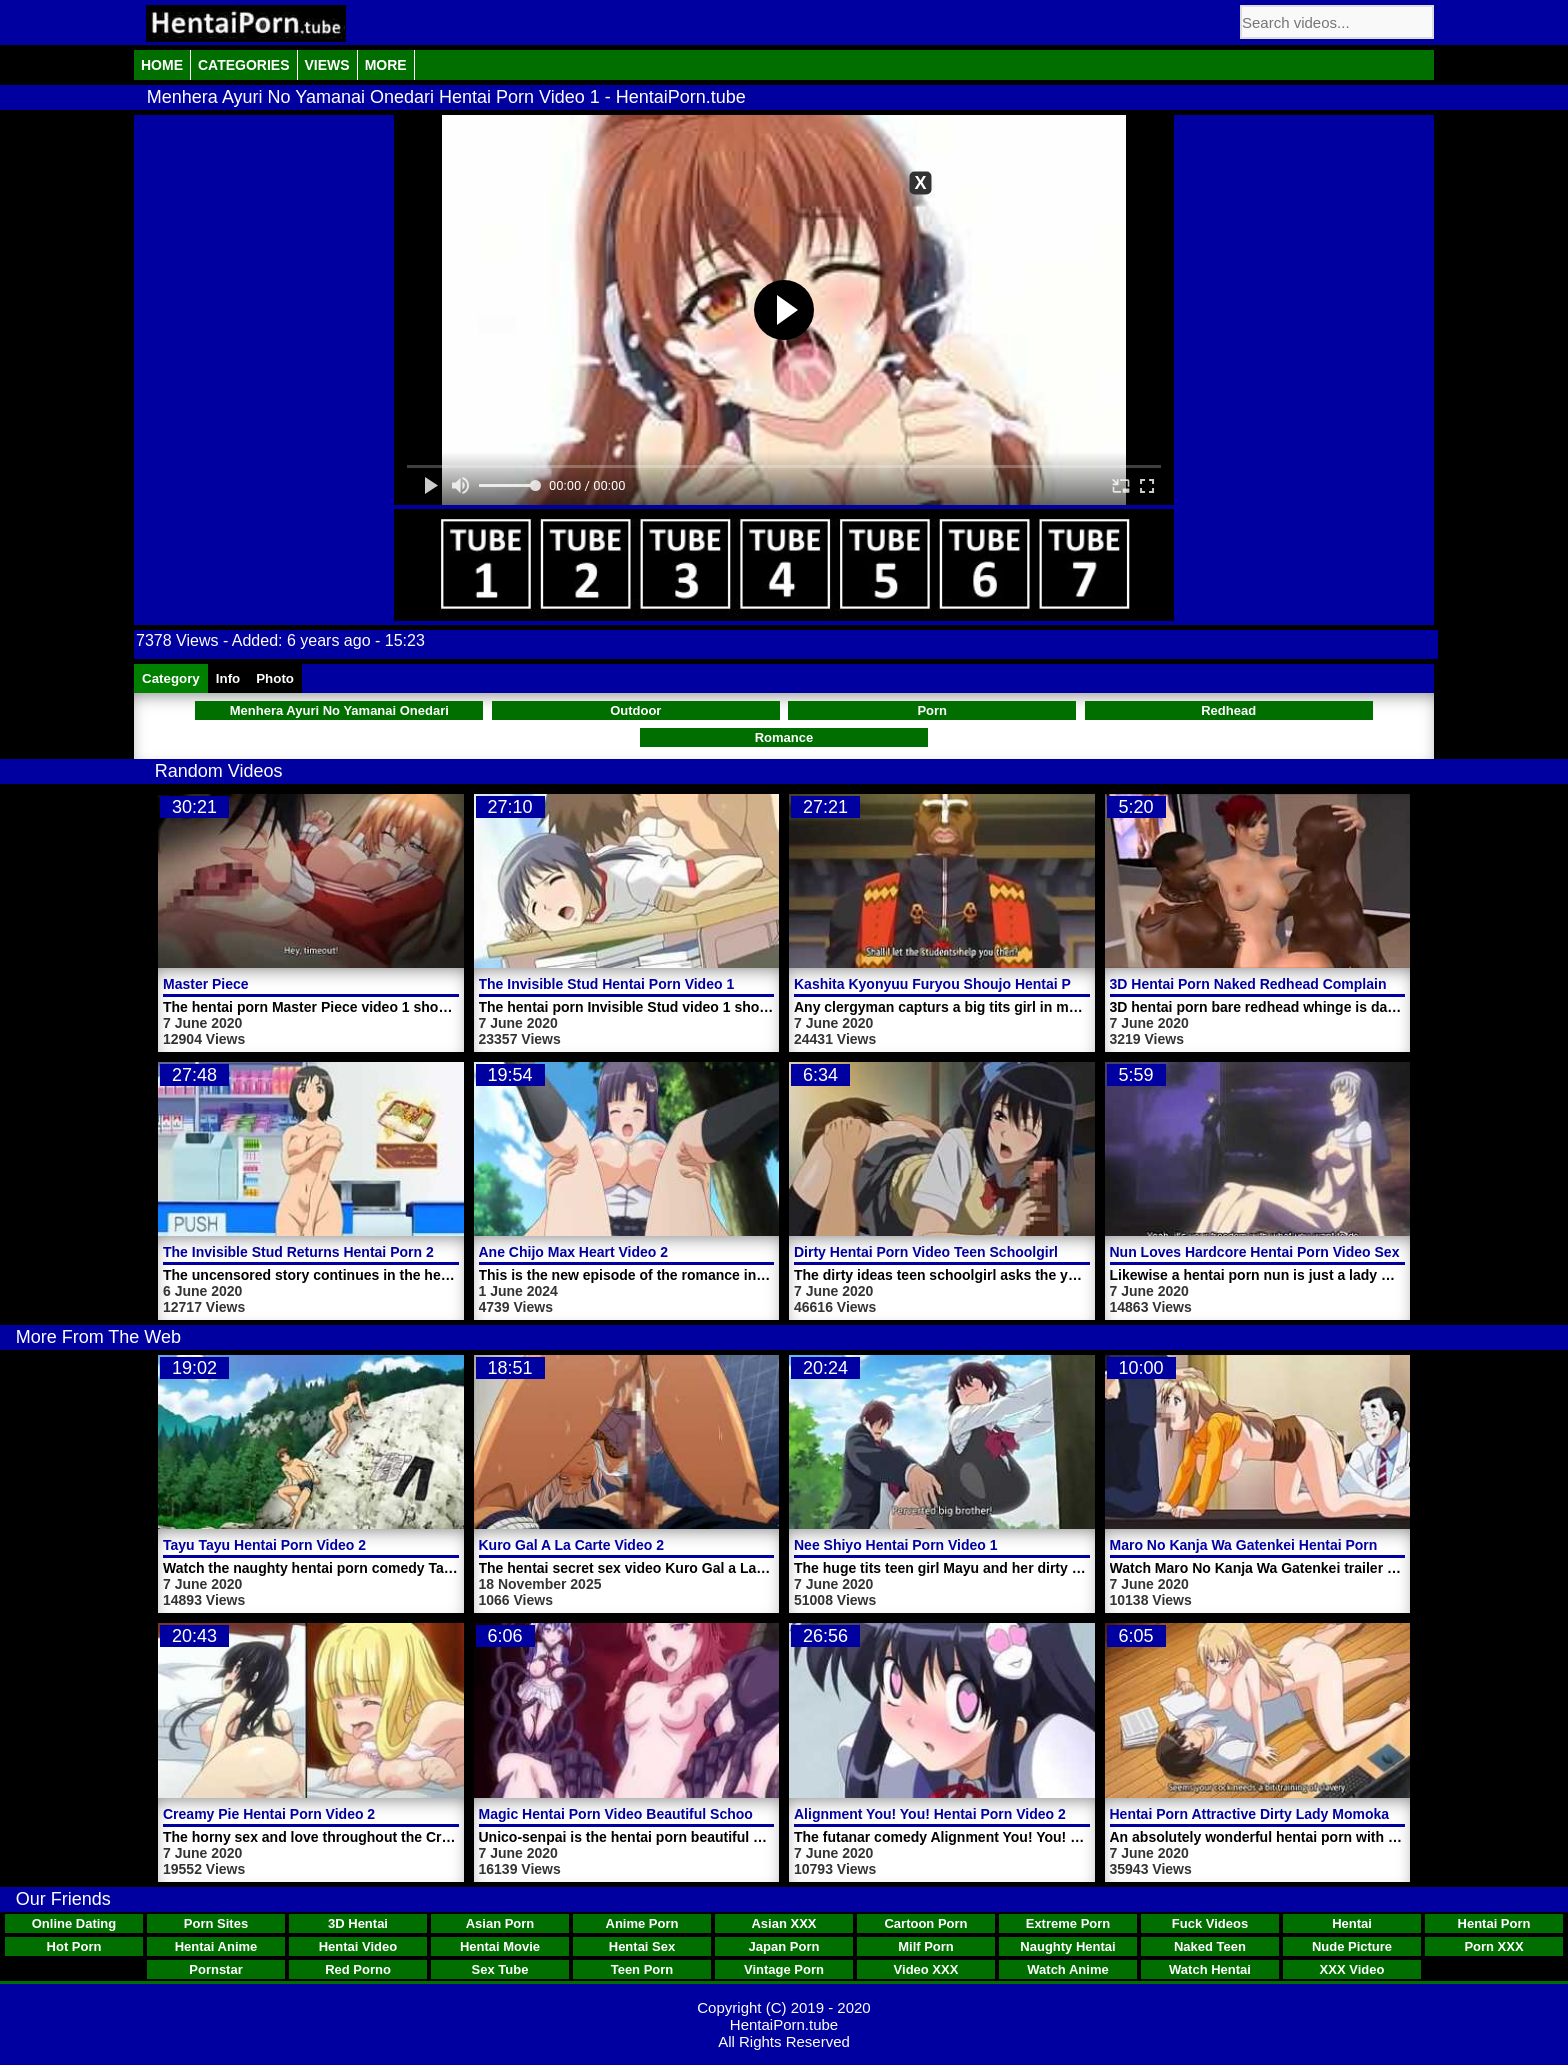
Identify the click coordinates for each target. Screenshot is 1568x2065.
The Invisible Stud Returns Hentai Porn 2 (298, 1252)
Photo (275, 678)
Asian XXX (783, 1923)
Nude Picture (1352, 1946)
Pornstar (215, 1969)
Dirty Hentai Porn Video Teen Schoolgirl (926, 1252)
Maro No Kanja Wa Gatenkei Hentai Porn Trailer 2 (1272, 1545)
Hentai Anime (216, 1946)
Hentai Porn (1494, 1923)
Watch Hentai (1210, 1969)
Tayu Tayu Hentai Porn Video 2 (264, 1545)
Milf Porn (926, 1946)
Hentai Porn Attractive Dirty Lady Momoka (1250, 1814)
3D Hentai (358, 1923)
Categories (244, 65)
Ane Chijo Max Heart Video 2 (574, 1252)
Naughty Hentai (1067, 1946)
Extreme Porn (1068, 1923)
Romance (784, 737)
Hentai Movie (500, 1946)
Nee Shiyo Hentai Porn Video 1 (896, 1545)
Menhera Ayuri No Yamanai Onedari (339, 710)
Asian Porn (500, 1923)
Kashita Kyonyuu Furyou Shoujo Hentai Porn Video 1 (970, 984)
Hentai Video (358, 1946)
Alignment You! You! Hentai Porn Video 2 (930, 1814)
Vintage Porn (784, 1969)
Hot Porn (74, 1946)
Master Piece (206, 984)
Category (171, 678)
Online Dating (74, 1923)
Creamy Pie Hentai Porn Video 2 (269, 1814)
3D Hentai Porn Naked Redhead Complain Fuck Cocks (1289, 984)
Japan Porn (784, 1946)
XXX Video (1352, 1969)
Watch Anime (1067, 1969)
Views (327, 65)
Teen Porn (642, 1969)
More (386, 65)
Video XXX (926, 1969)
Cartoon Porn (925, 1923)
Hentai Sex (642, 1946)
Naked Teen (1210, 1946)
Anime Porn (642, 1923)
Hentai (1352, 1923)
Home (162, 65)
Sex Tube (500, 1969)
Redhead (1228, 710)
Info (228, 678)
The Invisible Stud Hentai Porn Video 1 (607, 984)
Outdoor (635, 710)
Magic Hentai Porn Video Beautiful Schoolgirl (629, 1814)
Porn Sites (216, 1923)
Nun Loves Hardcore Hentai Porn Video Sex (1255, 1252)
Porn (932, 710)
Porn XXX (1493, 1946)
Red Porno (358, 1969)
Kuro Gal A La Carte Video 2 (571, 1545)
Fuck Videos (1210, 1923)
